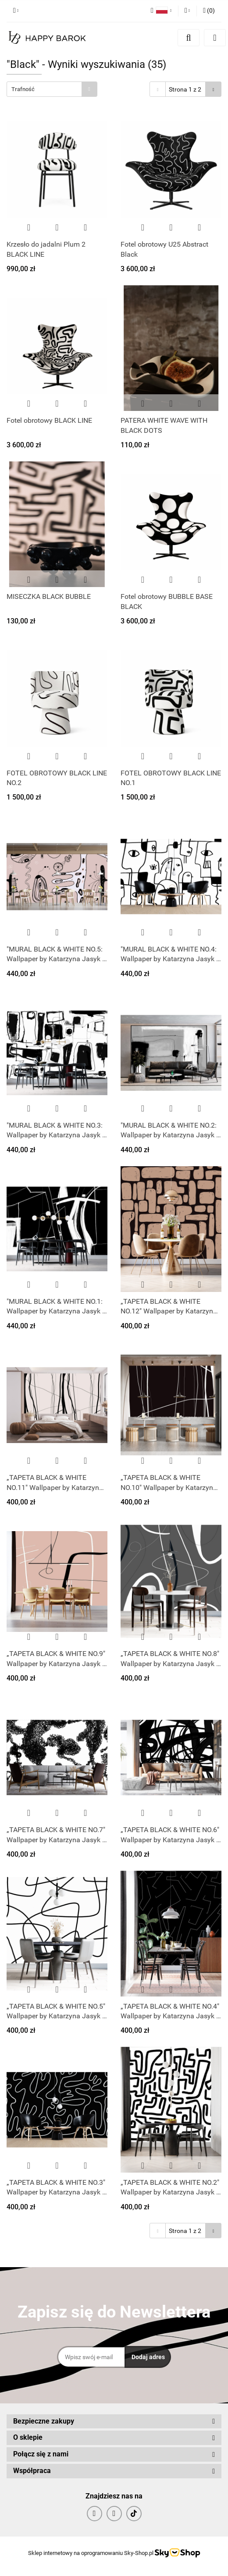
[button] (208, 11)
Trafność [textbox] (23, 89)
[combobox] (52, 89)
